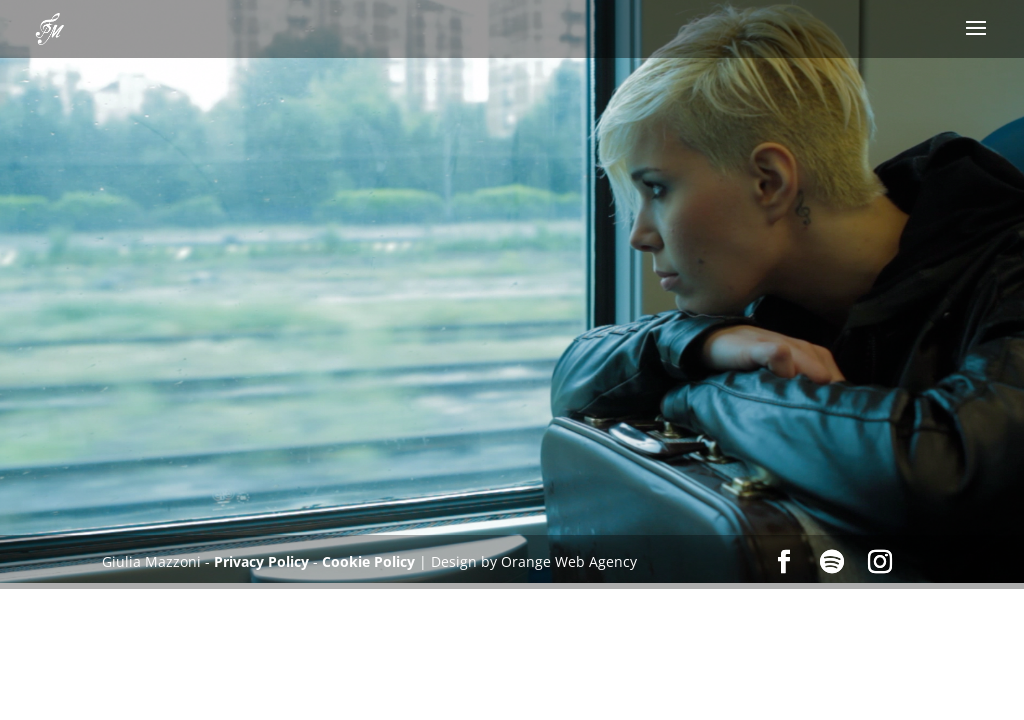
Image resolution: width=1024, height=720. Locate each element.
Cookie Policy (368, 561)
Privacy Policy (263, 561)
